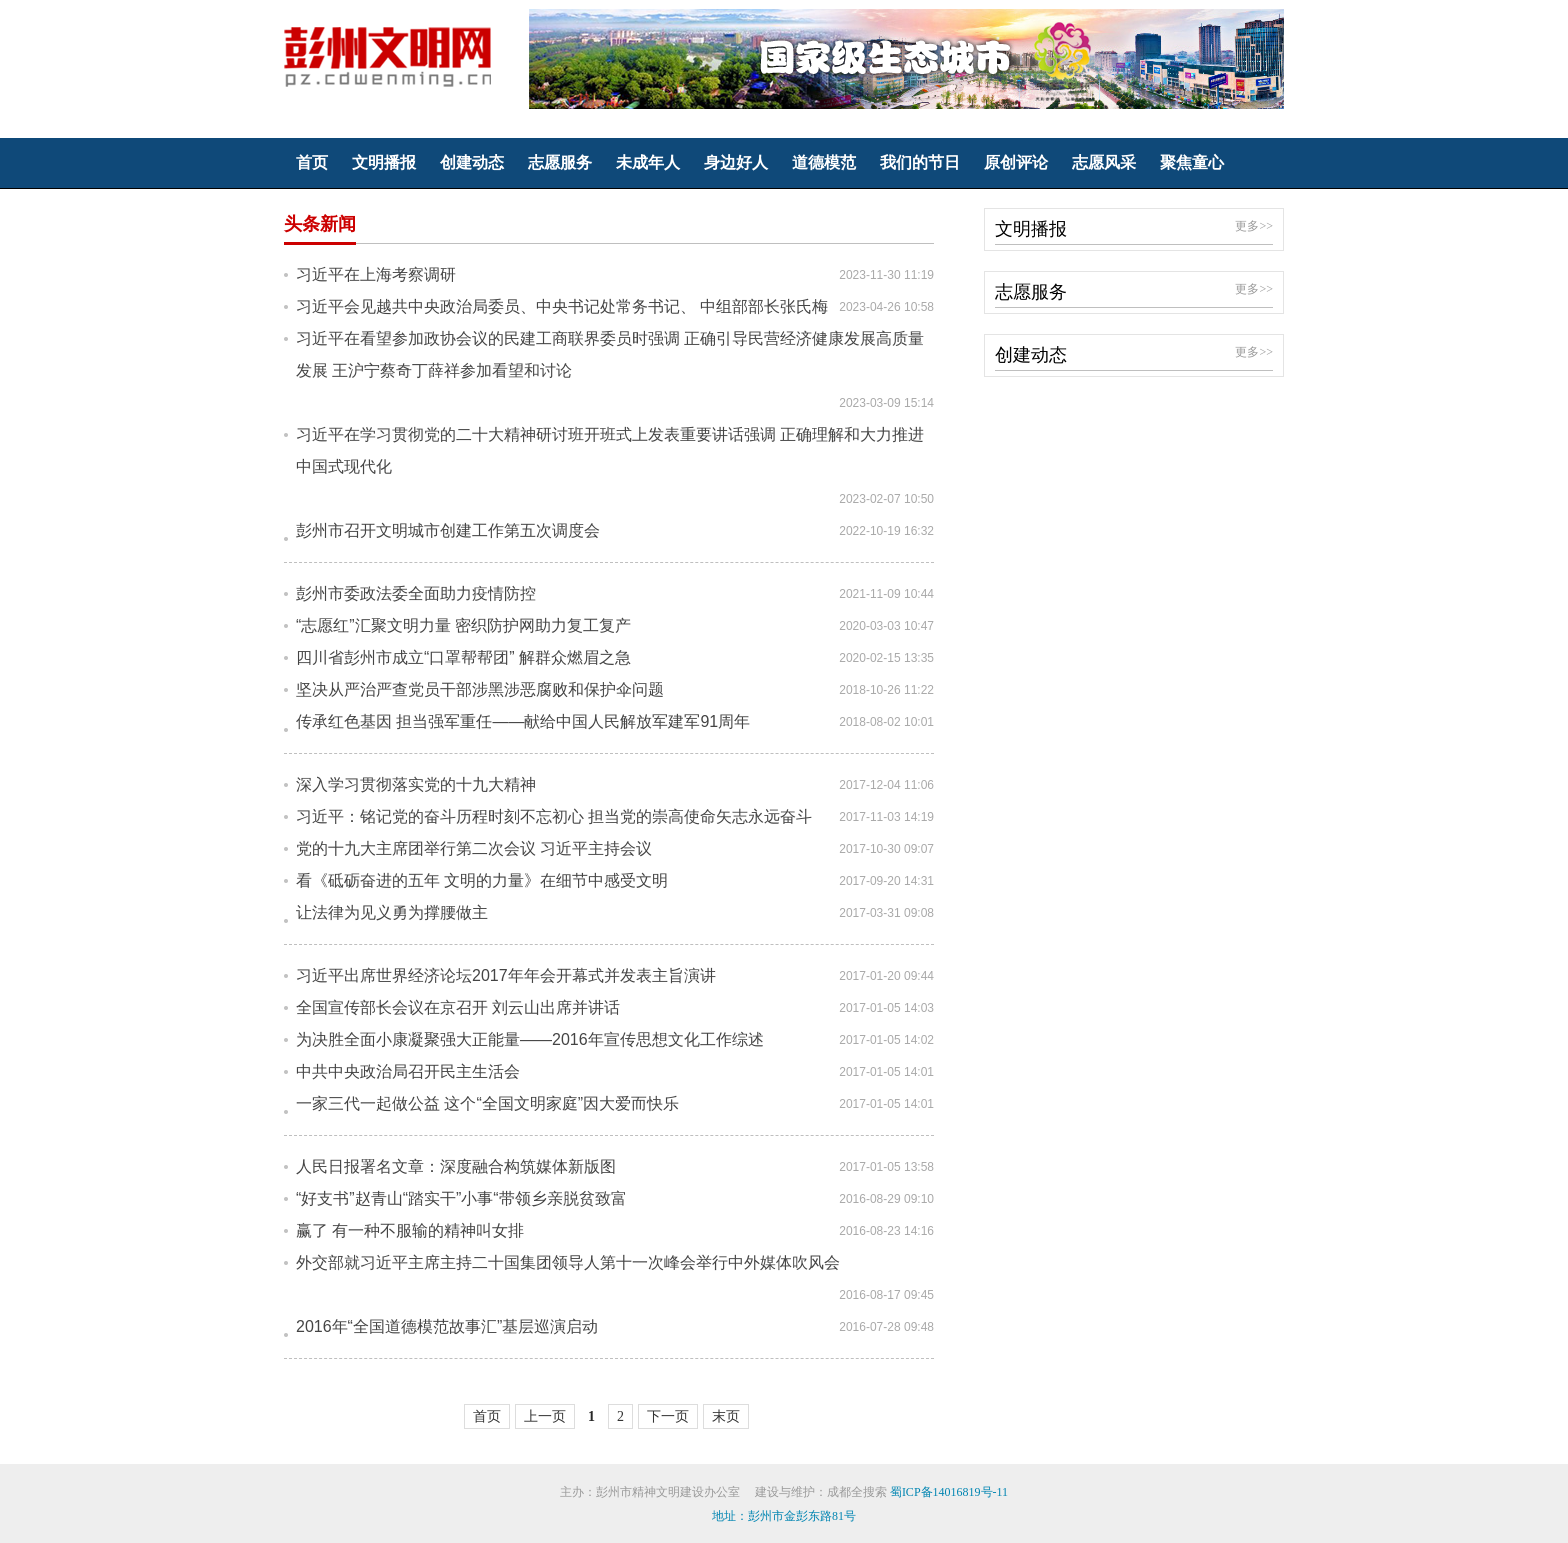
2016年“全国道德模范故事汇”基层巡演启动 (447, 1326)
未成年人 (648, 162)
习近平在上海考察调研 (376, 274)
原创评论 (1016, 162)
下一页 (668, 1416)
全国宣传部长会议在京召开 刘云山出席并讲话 (458, 1007)
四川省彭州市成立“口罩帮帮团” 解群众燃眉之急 (463, 657)
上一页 (545, 1416)
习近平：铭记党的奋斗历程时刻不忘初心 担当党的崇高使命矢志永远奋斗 (554, 816)
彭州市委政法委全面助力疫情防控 (416, 593)
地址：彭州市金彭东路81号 (784, 1516)
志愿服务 (560, 162)
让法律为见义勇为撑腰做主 (392, 912)
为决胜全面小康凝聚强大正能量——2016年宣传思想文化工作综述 (530, 1039)
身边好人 (736, 162)
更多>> (1254, 226)
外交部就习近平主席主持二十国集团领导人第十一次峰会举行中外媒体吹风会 (568, 1262)
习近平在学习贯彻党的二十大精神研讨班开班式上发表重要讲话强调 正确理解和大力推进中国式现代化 (610, 450)
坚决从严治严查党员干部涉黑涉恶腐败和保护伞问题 (480, 689)
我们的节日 (920, 162)
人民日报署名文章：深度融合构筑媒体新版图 (456, 1166)
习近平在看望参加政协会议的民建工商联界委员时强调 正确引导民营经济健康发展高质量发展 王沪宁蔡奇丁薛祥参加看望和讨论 (610, 354)
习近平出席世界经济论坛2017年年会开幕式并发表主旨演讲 (506, 975)
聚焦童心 (1192, 162)
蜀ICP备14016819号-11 (949, 1492)
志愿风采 (1104, 162)
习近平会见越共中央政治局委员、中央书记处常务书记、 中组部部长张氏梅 (562, 306)
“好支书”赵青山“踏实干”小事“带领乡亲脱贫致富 (461, 1198)
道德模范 (824, 162)
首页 (312, 162)
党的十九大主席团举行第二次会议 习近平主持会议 (474, 848)
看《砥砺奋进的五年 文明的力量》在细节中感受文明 (482, 880)
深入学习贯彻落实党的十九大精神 (416, 784)
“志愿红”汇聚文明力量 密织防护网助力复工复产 (463, 625)
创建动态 (472, 162)
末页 (726, 1416)
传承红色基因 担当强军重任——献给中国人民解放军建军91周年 (523, 721)
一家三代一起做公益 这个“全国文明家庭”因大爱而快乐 (487, 1103)
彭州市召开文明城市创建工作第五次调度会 (448, 530)
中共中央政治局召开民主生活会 (408, 1071)
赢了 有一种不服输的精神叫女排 (410, 1230)
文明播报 (384, 162)
